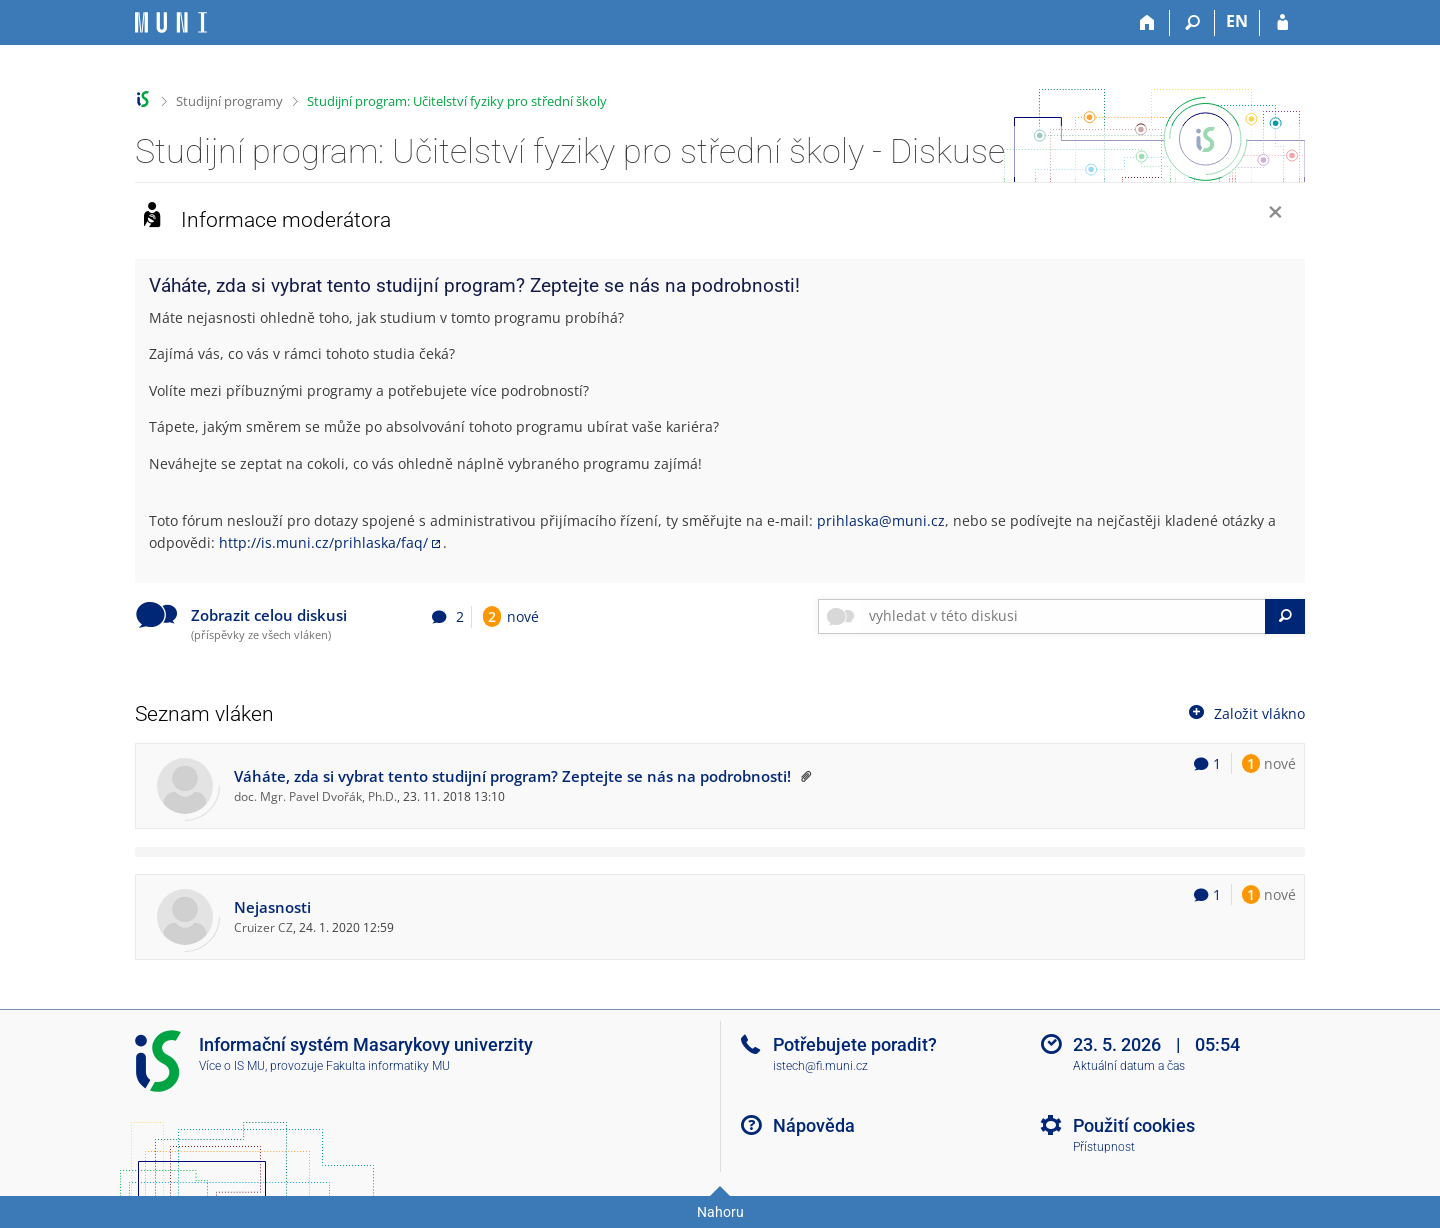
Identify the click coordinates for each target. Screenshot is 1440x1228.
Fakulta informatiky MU (388, 1066)
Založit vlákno (1245, 712)
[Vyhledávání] (1192, 23)
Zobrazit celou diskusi (269, 615)
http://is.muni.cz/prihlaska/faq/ (323, 542)
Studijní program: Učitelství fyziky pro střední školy (457, 101)
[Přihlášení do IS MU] (1282, 23)
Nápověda (814, 1125)
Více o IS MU (232, 1066)
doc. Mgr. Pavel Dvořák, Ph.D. (315, 796)
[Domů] (1147, 23)
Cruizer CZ (263, 927)
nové (511, 616)
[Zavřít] (1275, 214)
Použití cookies (1134, 1125)
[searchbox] (1063, 616)
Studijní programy (229, 101)
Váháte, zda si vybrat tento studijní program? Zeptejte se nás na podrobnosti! (512, 776)
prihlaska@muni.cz (881, 520)
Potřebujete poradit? (855, 1044)
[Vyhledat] (1285, 616)
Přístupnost (1104, 1147)
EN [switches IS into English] (1237, 21)
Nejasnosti (272, 907)
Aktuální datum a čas (1129, 1066)
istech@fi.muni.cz (820, 1066)
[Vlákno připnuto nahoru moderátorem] (803, 776)
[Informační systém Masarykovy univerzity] (171, 22)
